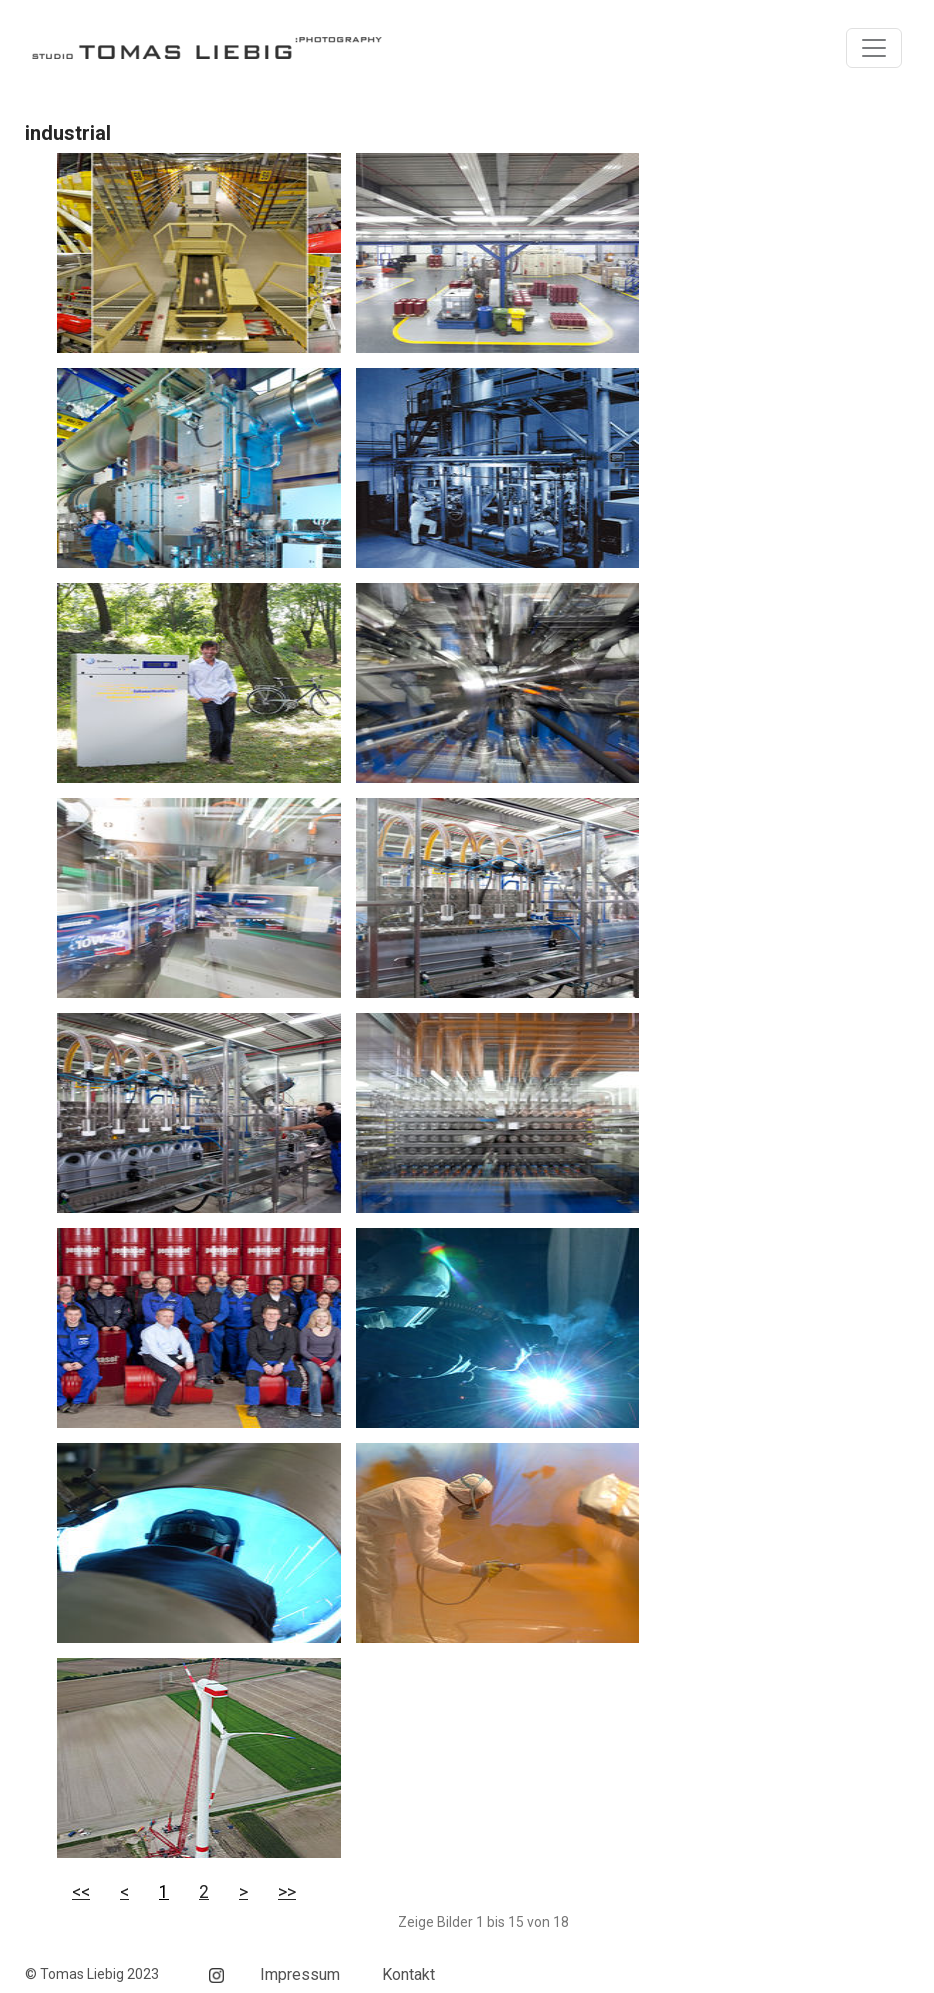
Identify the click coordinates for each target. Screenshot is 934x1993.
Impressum (300, 1974)
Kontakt (408, 1974)
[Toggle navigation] (874, 48)
